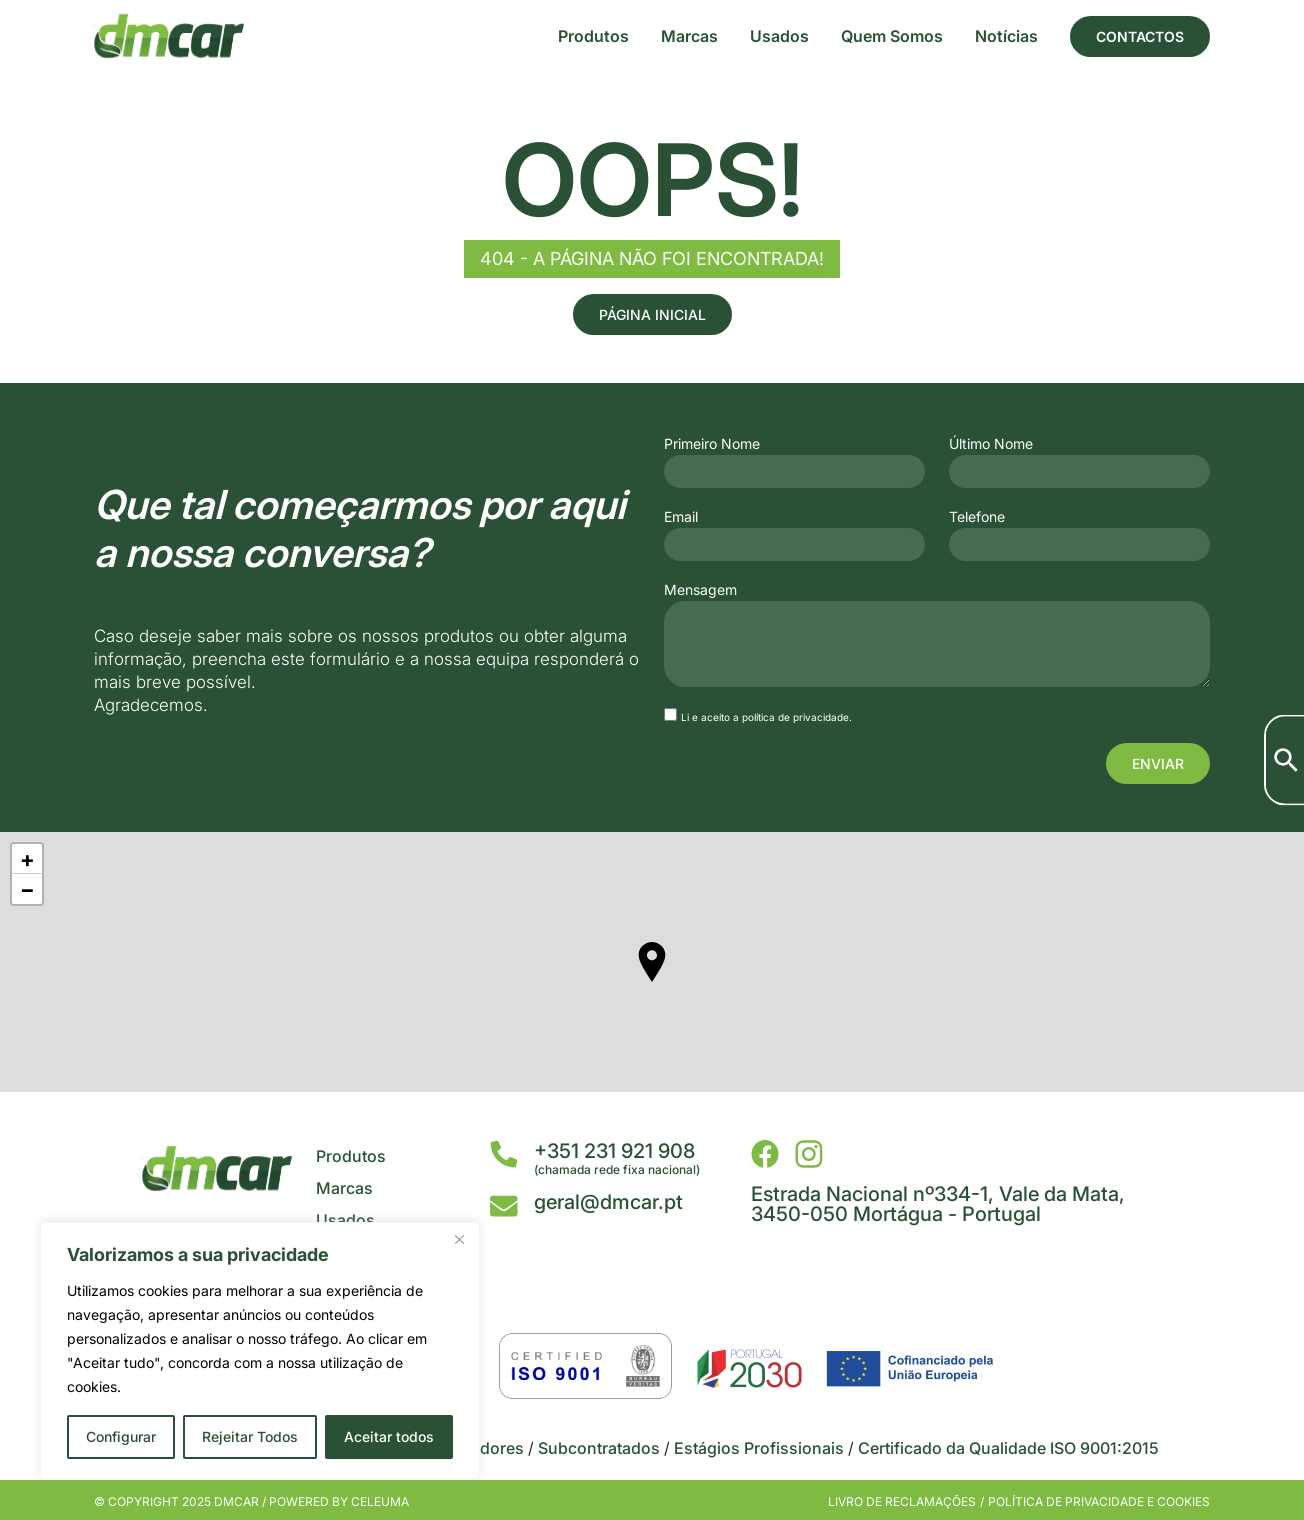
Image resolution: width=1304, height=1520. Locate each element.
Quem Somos (892, 36)
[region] (260, 1351)
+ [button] (27, 859)
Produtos (593, 36)
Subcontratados (599, 1448)
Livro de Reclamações (902, 1502)
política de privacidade (795, 717)
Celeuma (380, 1501)
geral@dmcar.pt (608, 1202)
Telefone (977, 517)
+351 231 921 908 (614, 1151)
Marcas (689, 36)
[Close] (459, 1239)
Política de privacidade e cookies (1099, 1502)
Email (681, 517)
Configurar (121, 1436)
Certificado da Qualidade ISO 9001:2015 (1008, 1448)
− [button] (27, 889)
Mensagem (700, 590)
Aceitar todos (389, 1436)
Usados (779, 36)
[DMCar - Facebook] (765, 1154)
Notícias (1006, 36)
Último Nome (991, 444)
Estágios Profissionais (759, 1448)
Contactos (1140, 36)
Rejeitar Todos (250, 1436)
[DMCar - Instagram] (809, 1154)
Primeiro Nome (712, 444)
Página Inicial (652, 314)
